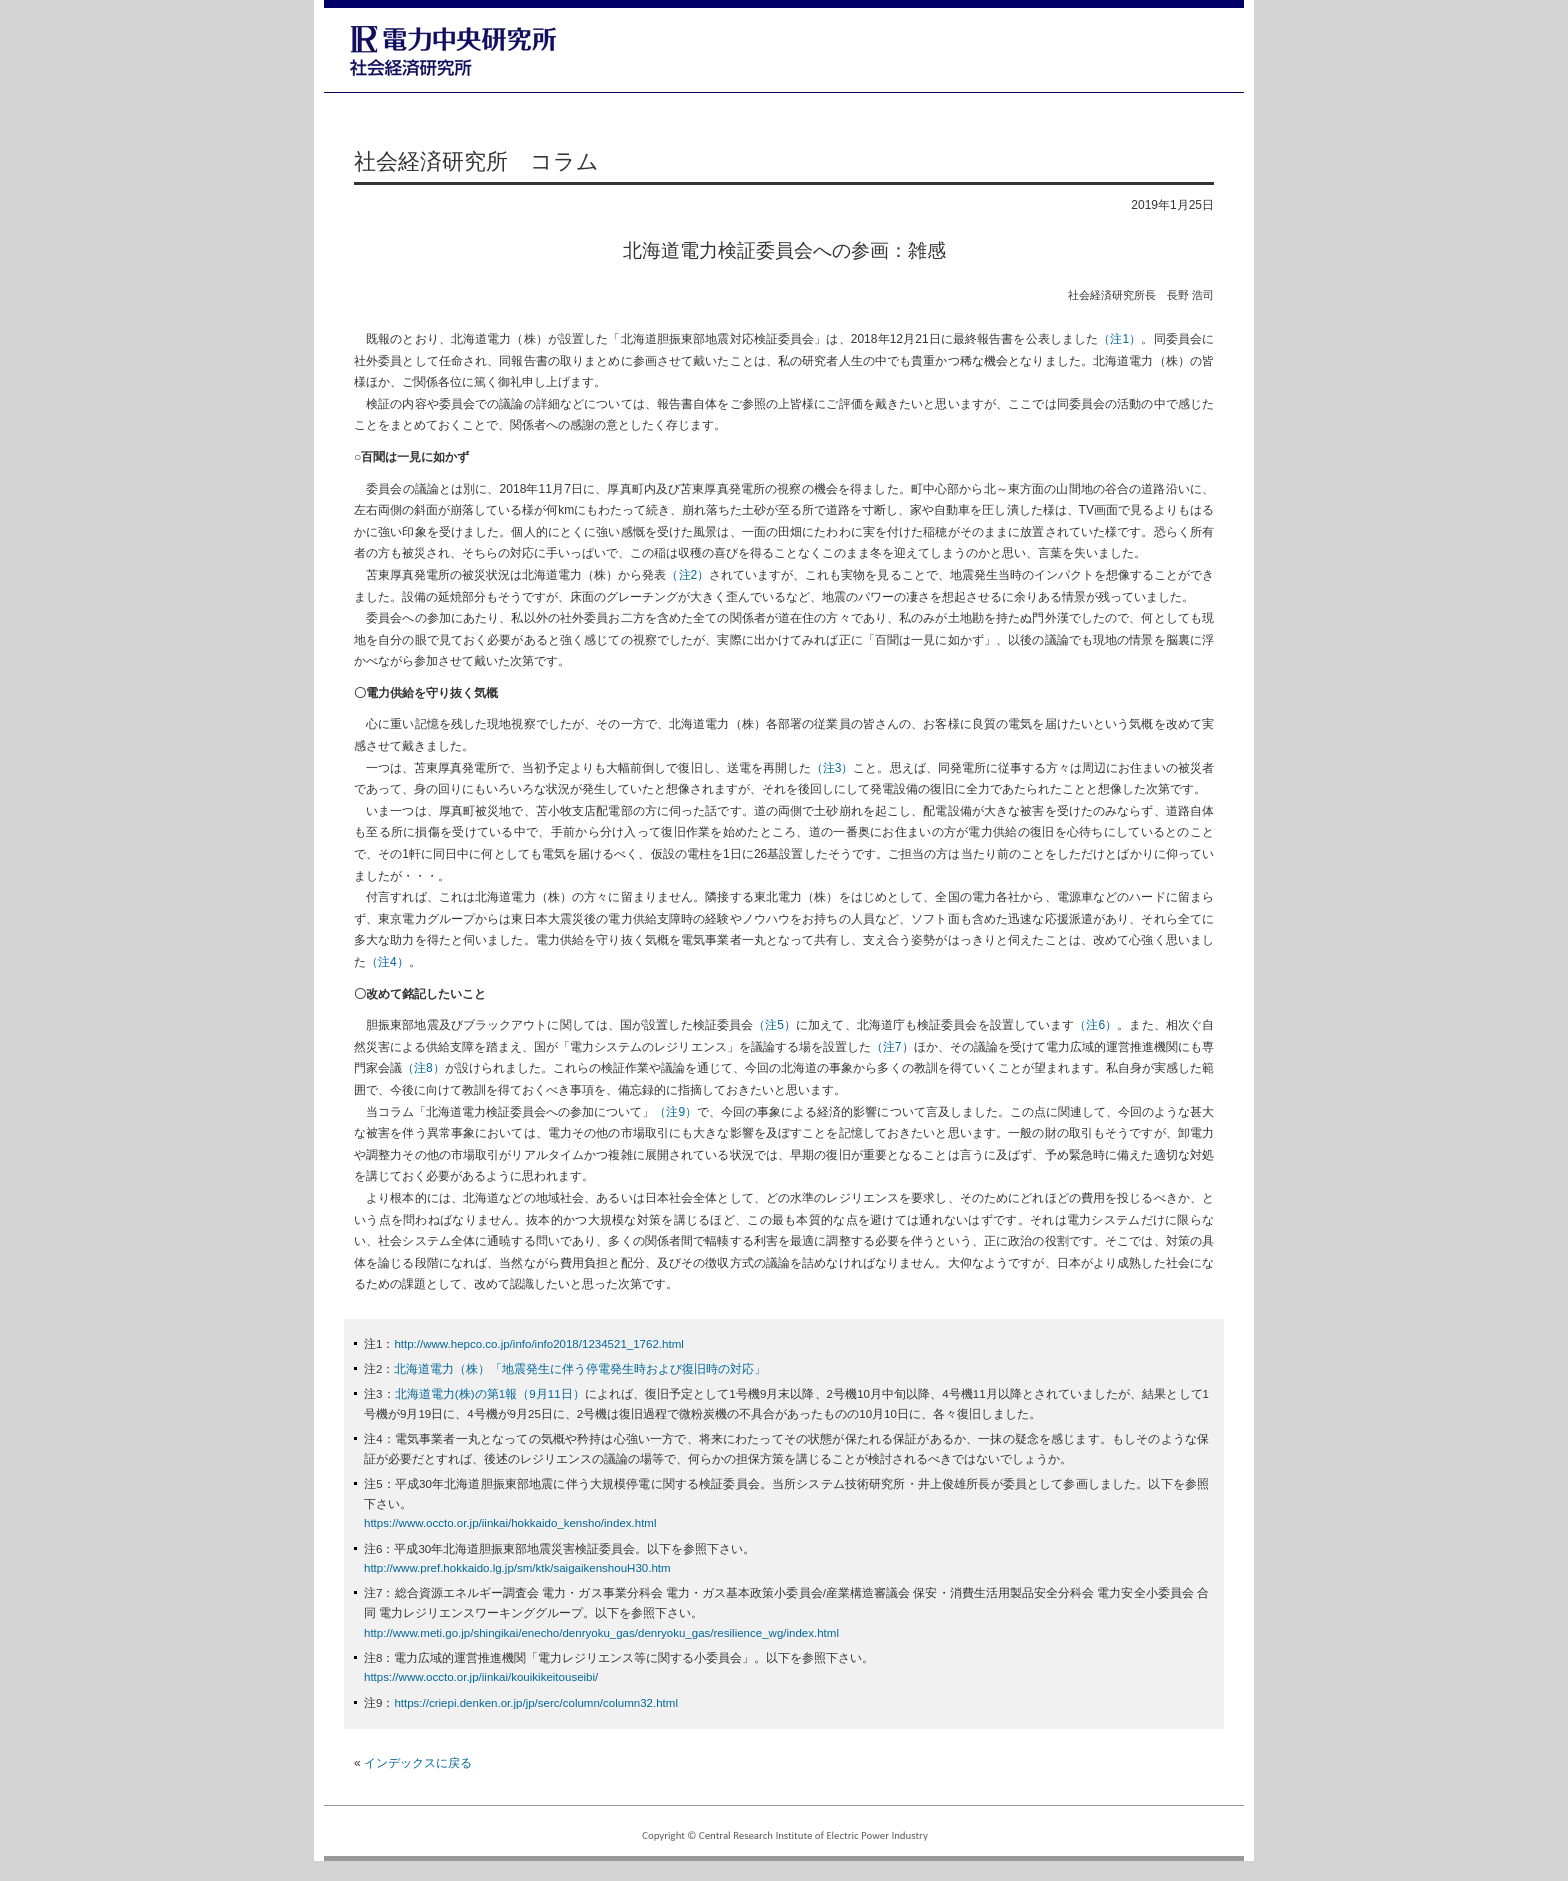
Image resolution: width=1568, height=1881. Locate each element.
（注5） (774, 1025)
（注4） (387, 962)
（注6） (1095, 1025)
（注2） (687, 575)
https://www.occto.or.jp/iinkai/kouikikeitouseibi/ (481, 1677)
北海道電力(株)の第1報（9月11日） (490, 1394)
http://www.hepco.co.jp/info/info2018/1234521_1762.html (538, 1344)
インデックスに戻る (418, 1763)
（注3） (832, 768)
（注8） (423, 1068)
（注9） (675, 1112)
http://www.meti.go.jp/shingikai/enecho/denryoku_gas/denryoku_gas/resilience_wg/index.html (601, 1633)
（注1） (1119, 339)
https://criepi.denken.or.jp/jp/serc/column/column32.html (536, 1703)
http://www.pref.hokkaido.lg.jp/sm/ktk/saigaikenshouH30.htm (517, 1568)
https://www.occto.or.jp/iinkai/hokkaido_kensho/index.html (510, 1523)
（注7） (892, 1047)
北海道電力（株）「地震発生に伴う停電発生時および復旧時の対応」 (580, 1369)
